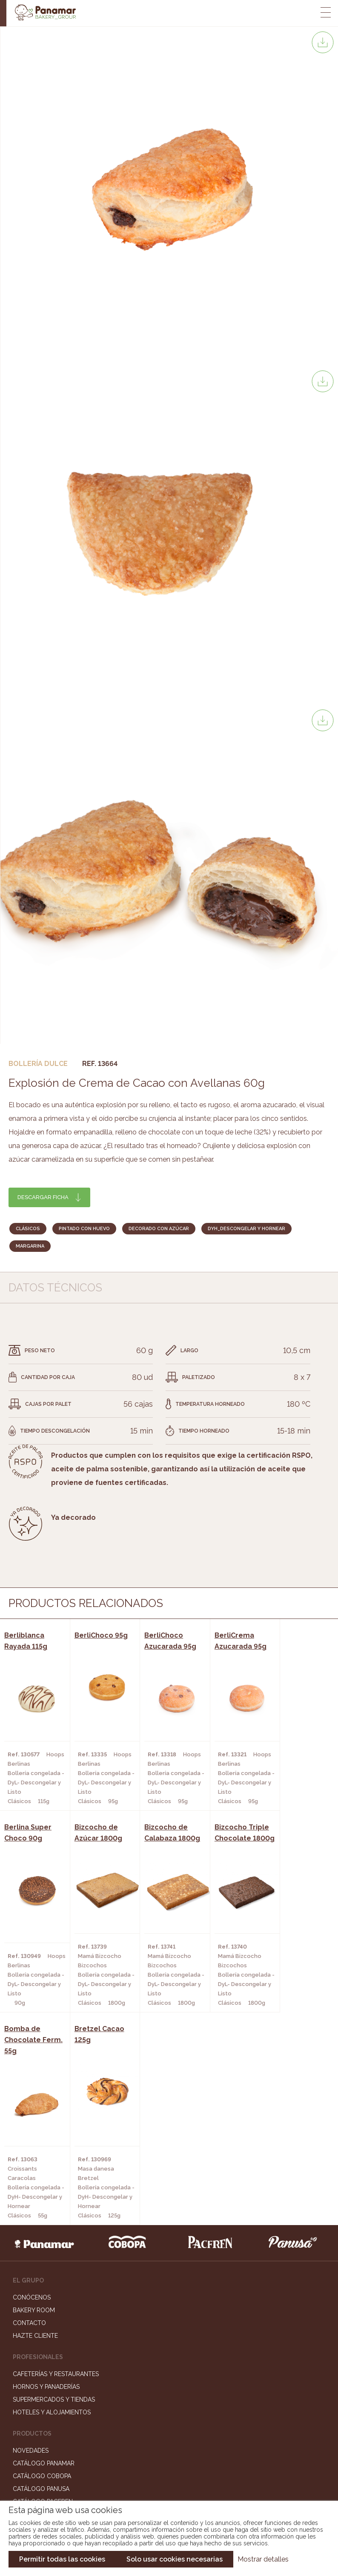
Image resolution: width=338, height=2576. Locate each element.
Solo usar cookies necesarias (174, 2559)
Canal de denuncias (169, 2449)
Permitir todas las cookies (62, 2559)
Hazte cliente (35, 2129)
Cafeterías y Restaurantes (56, 2167)
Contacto (29, 2116)
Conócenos (32, 2090)
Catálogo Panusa (41, 2282)
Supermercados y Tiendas (54, 2192)
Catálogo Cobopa (42, 2269)
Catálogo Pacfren (43, 2294)
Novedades (31, 2243)
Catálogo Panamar (43, 2256)
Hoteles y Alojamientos (52, 2205)
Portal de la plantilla (169, 2422)
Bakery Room (34, 2103)
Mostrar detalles (263, 2559)
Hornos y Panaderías (46, 2180)
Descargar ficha (43, 1197)
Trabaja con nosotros (169, 2396)
